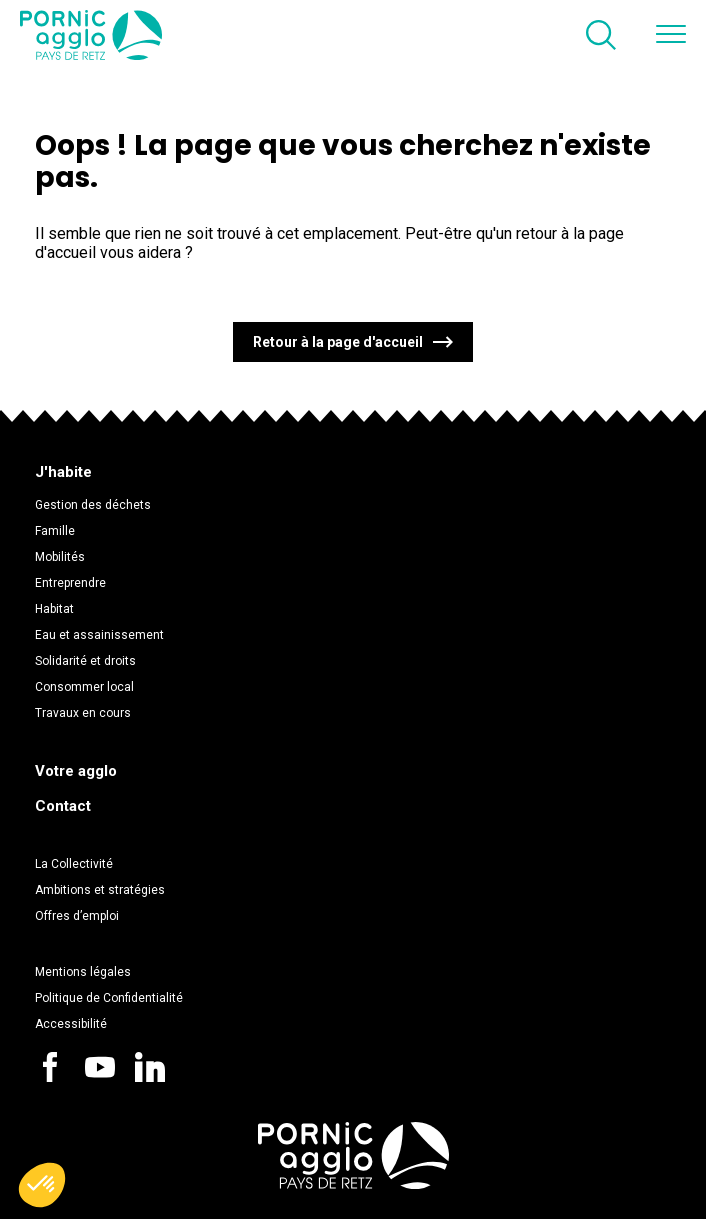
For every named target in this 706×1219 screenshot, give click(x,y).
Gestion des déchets (93, 505)
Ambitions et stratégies (100, 890)
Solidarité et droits (85, 661)
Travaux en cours (83, 713)
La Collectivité (74, 864)
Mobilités (60, 557)
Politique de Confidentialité (109, 998)
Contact (63, 806)
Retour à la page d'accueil (338, 342)
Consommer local (84, 687)
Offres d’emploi (77, 916)
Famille (55, 531)
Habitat (54, 609)
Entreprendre (70, 583)
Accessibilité (71, 1024)
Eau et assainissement (99, 635)
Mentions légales (83, 972)
